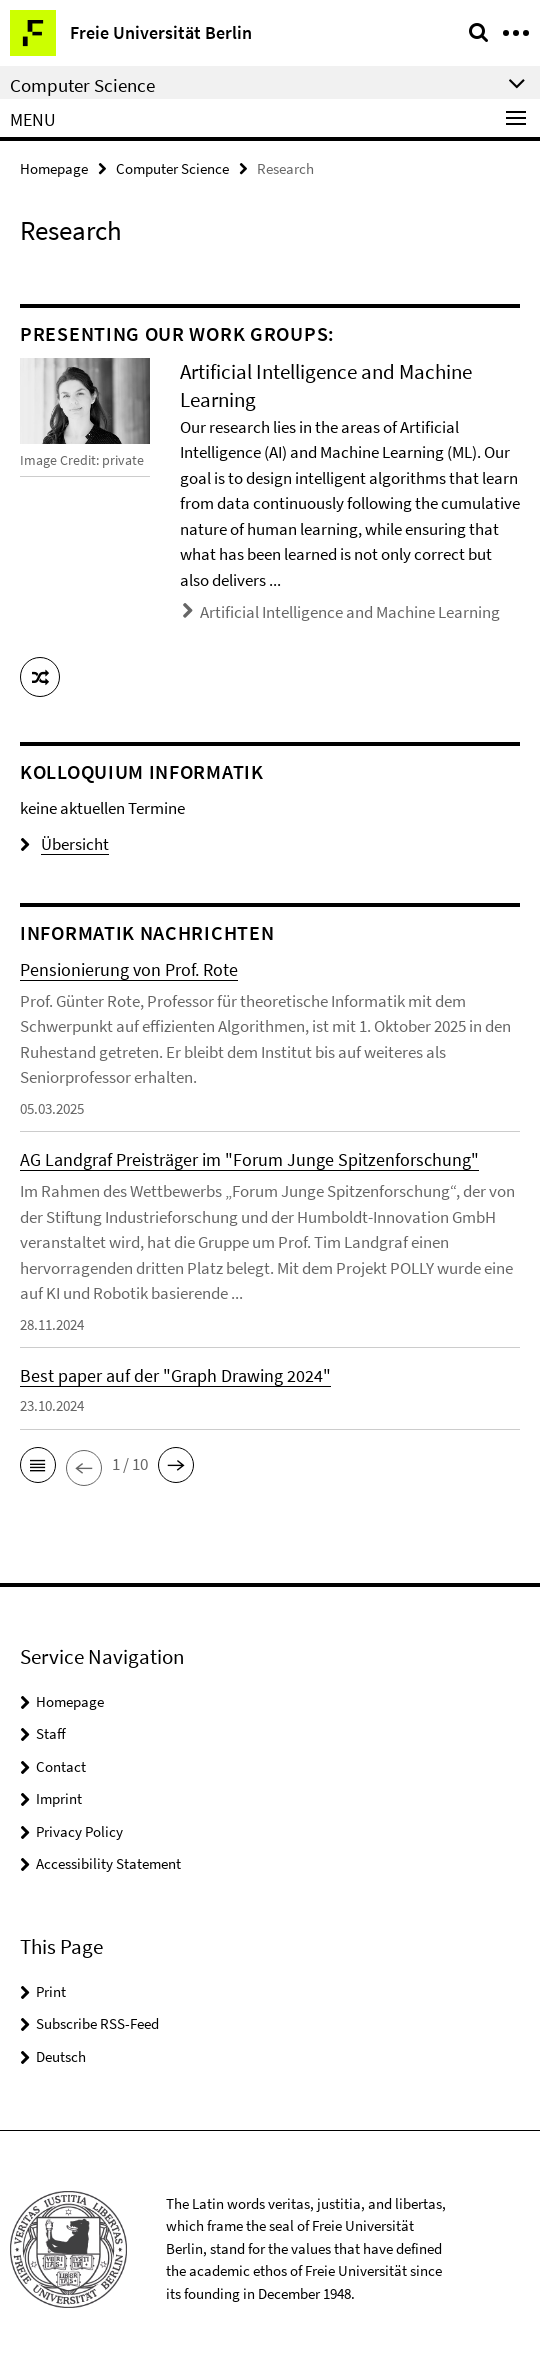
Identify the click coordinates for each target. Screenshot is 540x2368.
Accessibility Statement (108, 1863)
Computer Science (172, 168)
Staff (51, 1733)
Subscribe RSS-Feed (97, 2023)
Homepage (54, 168)
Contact (61, 1766)
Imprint (59, 1798)
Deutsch (61, 2056)
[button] (40, 677)
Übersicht (64, 844)
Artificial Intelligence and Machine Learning (350, 612)
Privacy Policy (79, 1831)
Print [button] (51, 1991)
